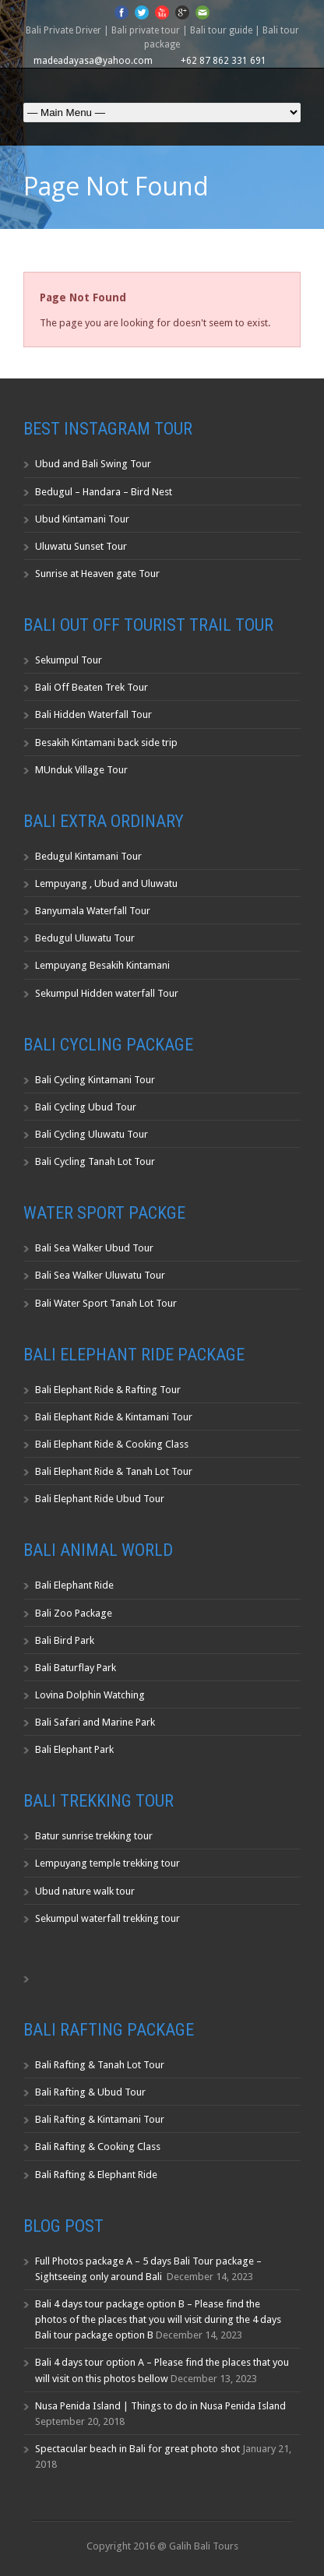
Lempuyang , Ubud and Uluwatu (106, 883)
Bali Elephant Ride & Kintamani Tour (113, 1417)
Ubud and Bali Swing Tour (93, 464)
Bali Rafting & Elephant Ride (96, 2174)
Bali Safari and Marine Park (95, 1722)
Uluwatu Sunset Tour (81, 546)
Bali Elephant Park (74, 1749)
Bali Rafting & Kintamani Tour (99, 2119)
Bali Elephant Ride (74, 1585)
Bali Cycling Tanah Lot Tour (95, 1161)
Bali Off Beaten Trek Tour (91, 687)
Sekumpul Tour (68, 660)
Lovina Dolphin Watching (90, 1695)
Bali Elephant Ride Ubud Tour (99, 1498)
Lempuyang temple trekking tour (107, 1863)
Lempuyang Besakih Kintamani (102, 965)
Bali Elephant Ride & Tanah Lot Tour (113, 1471)
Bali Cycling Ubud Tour (85, 1107)
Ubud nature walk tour (85, 1891)
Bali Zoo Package (73, 1613)
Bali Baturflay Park (75, 1667)
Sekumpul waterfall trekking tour (107, 1918)
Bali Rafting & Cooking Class (97, 2146)
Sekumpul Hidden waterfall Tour (106, 993)
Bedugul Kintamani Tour (88, 856)
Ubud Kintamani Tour (82, 519)
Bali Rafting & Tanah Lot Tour (99, 2065)
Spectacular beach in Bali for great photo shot (137, 2449)
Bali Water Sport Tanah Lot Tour (106, 1303)
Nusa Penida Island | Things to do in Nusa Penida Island (160, 2406)
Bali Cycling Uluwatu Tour (91, 1134)
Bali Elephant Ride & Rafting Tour (108, 1389)
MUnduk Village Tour (81, 770)
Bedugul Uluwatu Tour (85, 938)
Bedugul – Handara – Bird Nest (103, 492)
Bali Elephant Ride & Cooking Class (111, 1444)
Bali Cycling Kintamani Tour (95, 1080)
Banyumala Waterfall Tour (92, 911)
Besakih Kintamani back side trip (106, 742)
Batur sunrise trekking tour (94, 1836)
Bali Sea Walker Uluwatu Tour (100, 1275)
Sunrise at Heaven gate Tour (97, 573)
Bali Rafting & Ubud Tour (90, 2092)
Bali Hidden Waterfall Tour (93, 714)
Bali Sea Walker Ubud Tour (94, 1248)
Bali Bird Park (64, 1640)
